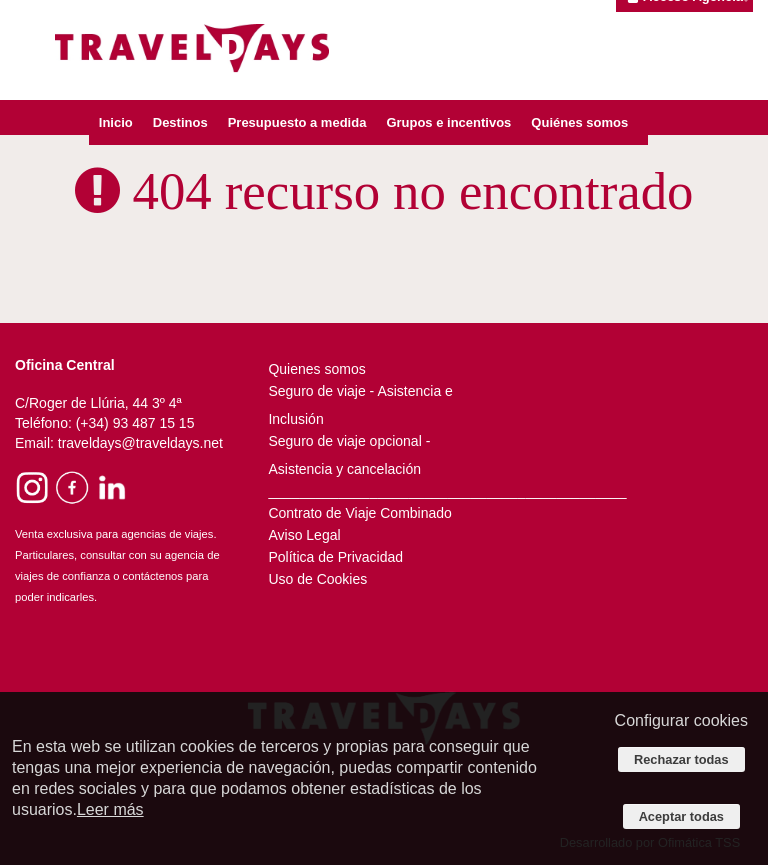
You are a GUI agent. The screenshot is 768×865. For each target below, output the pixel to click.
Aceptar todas (681, 816)
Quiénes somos (579, 122)
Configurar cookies (681, 720)
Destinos (180, 122)
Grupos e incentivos (448, 122)
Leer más (110, 809)
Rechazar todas (681, 759)
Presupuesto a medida (297, 122)
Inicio (116, 122)
